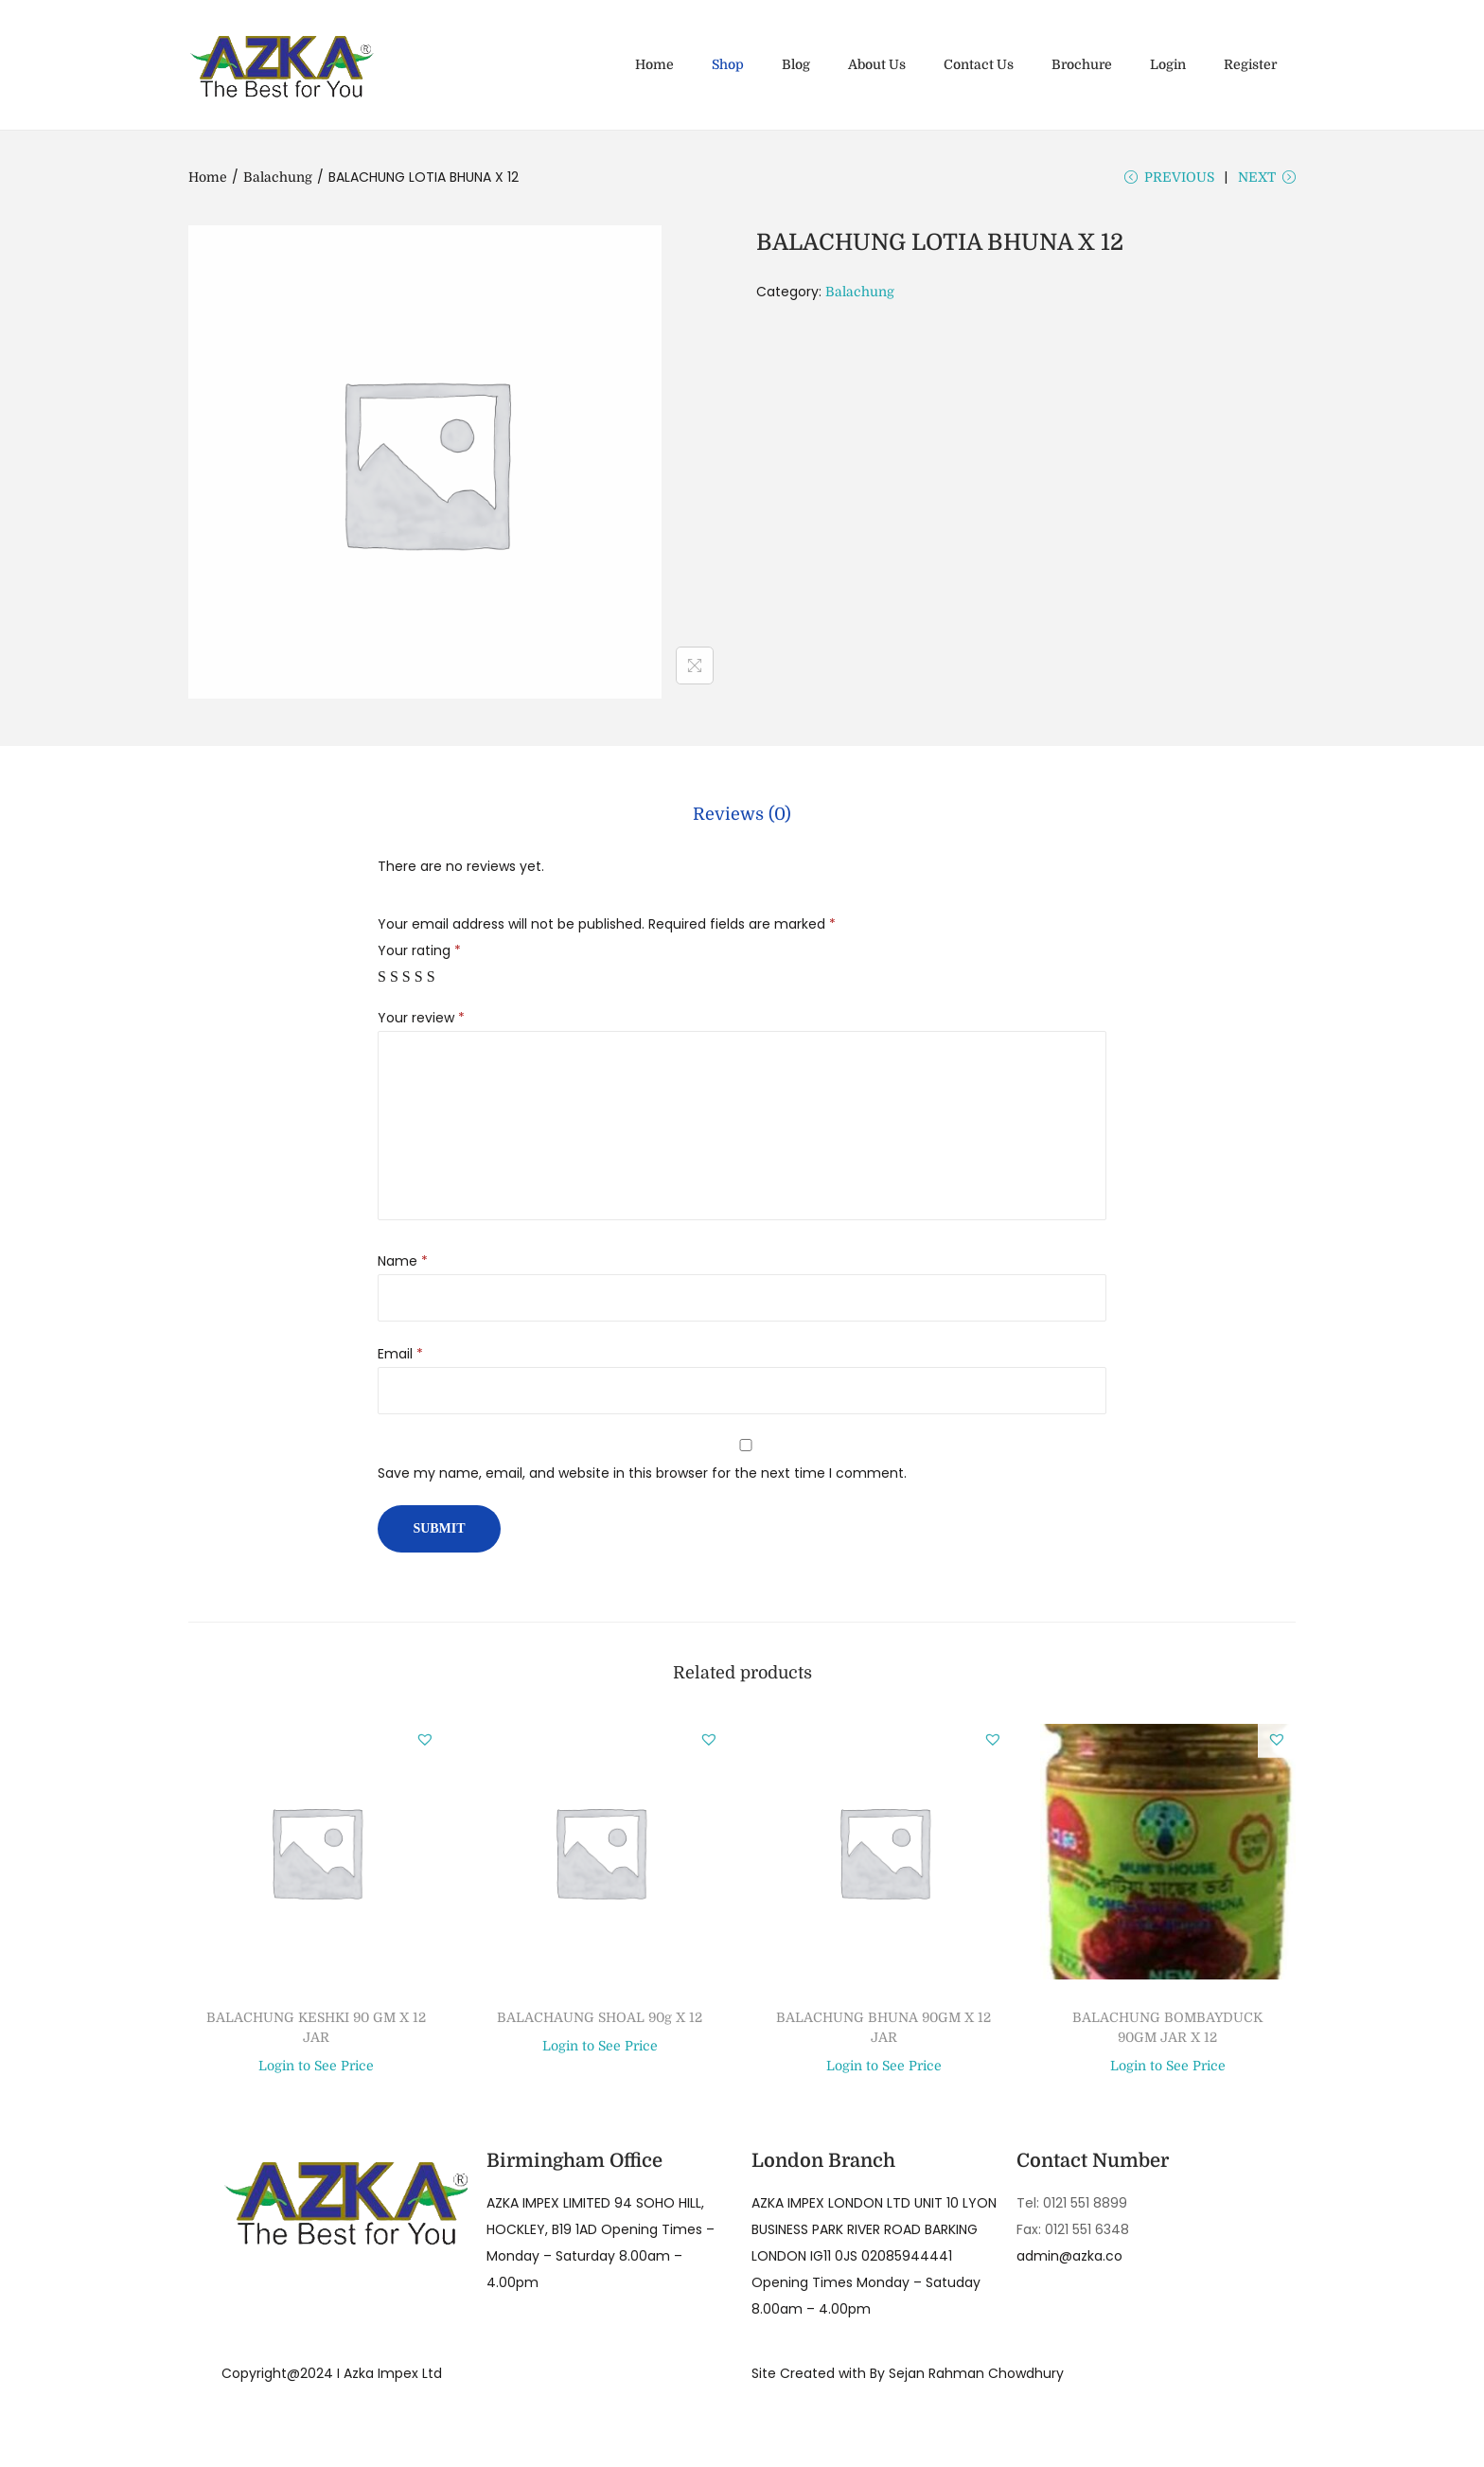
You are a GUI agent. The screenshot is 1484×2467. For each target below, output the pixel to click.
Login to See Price (316, 2072)
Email (400, 1359)
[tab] (742, 822)
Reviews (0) (742, 822)
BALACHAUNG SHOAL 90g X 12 (599, 2023)
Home (207, 177)
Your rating (419, 956)
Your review (421, 1023)
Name (403, 1266)
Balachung (277, 177)
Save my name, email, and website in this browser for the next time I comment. (642, 1478)
